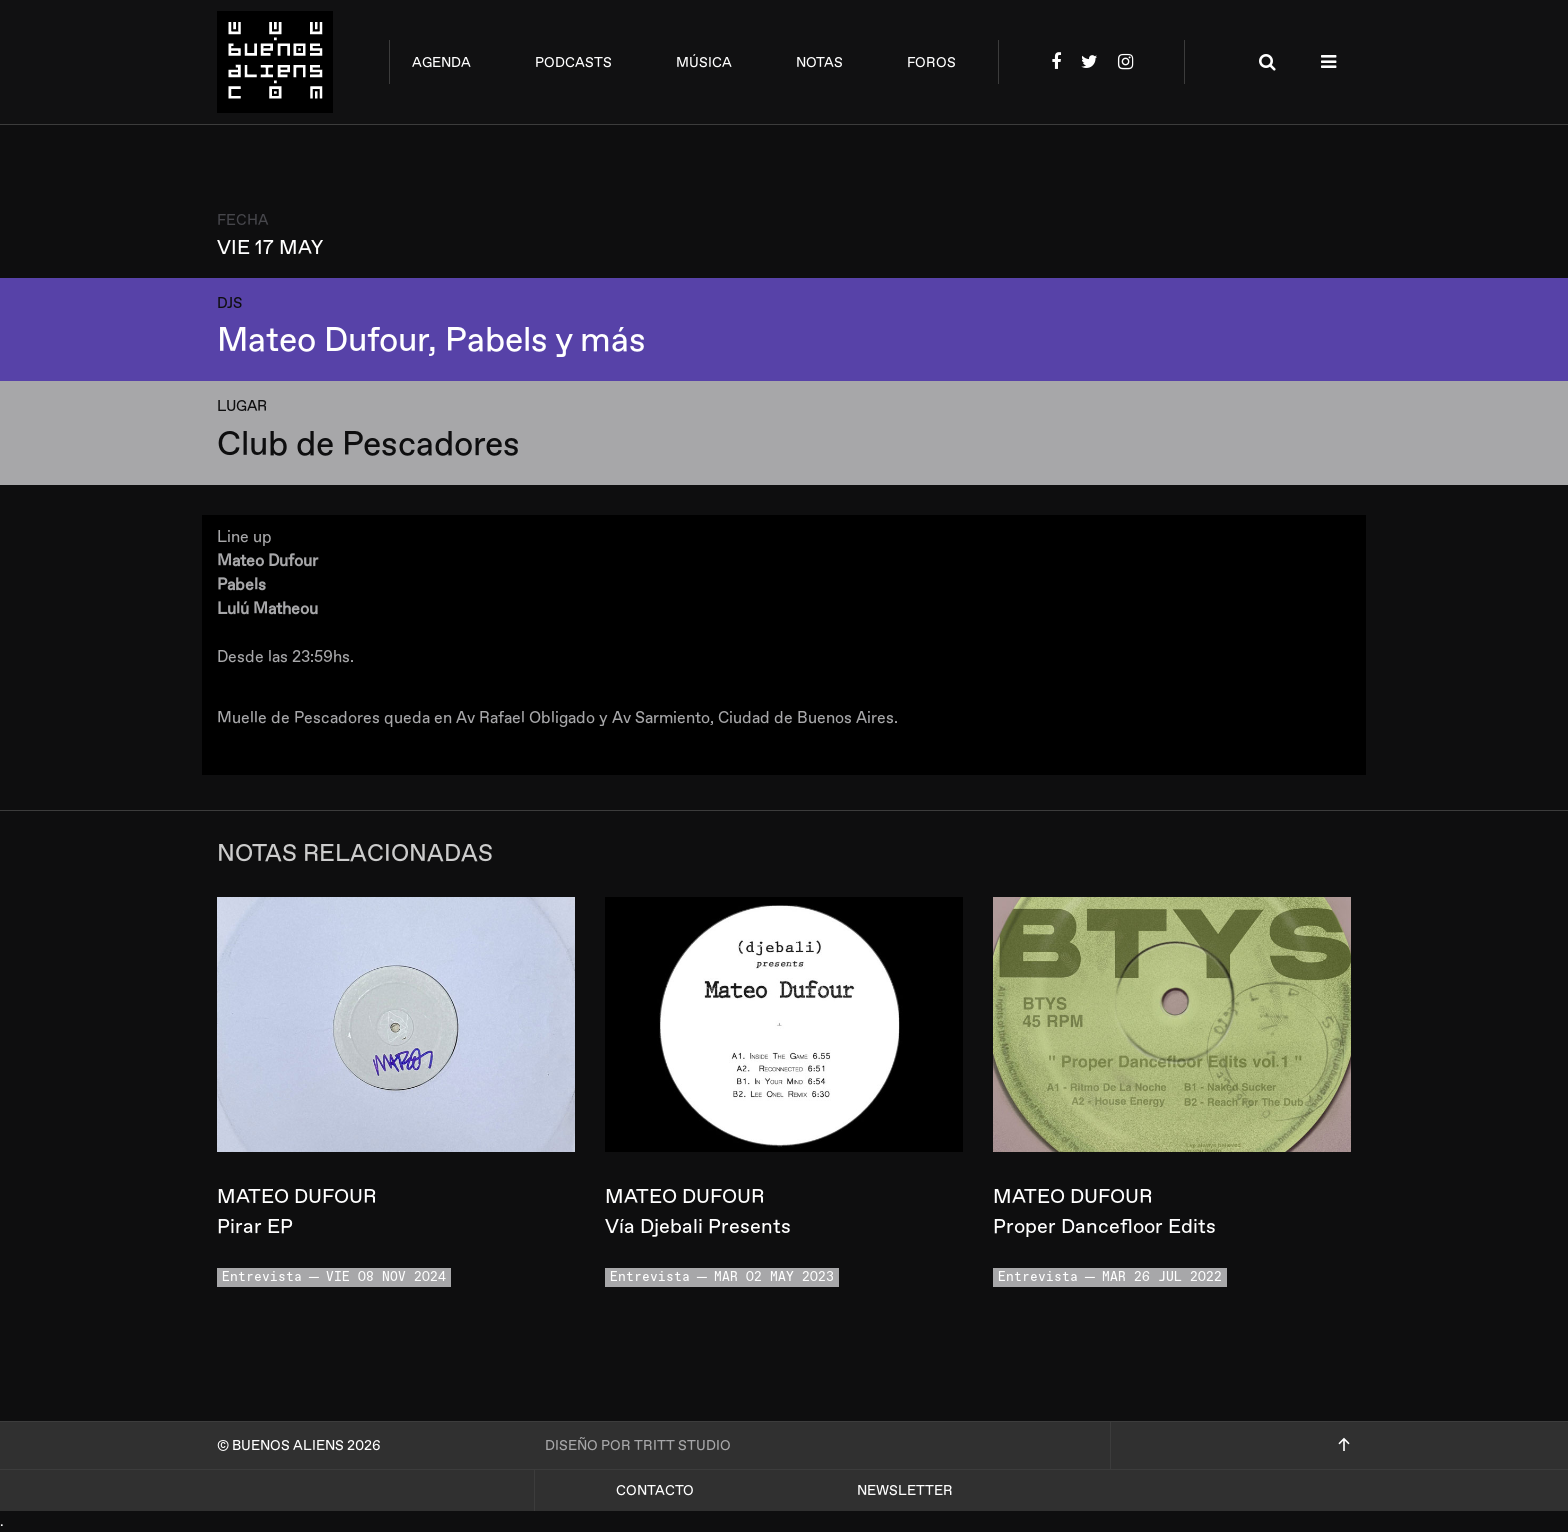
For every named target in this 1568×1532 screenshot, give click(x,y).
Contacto (655, 1490)
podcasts (573, 62)
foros (931, 62)
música (704, 62)
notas (819, 62)
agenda (441, 62)
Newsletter (905, 1490)
